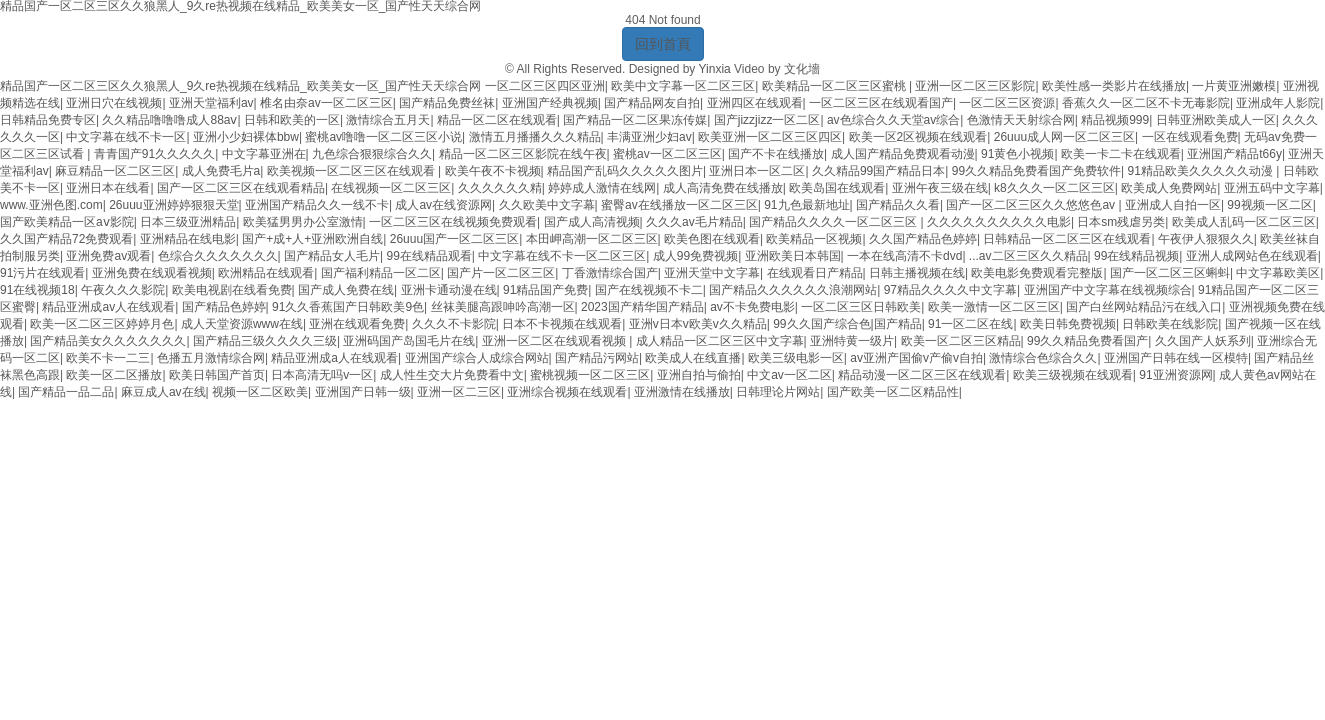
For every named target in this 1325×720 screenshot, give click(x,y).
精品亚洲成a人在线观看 (334, 358)
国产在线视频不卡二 (649, 290)
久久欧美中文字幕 (547, 205)
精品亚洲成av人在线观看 (108, 307)
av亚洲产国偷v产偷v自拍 (916, 358)
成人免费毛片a (221, 171)
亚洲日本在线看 (108, 188)
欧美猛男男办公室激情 (303, 222)
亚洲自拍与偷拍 (699, 375)
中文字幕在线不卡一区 (126, 137)
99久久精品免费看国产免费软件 (1036, 171)
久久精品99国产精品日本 (878, 171)
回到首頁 (663, 44)
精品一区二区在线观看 (497, 120)
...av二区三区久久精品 (1028, 256)
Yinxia (714, 69)
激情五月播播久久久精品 (535, 137)
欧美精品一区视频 (814, 239)
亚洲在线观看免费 (357, 324)
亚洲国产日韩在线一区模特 (1176, 358)
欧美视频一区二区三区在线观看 (352, 171)
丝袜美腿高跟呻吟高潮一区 (503, 307)
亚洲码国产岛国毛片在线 (409, 341)
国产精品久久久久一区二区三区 (834, 222)
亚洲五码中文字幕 (1272, 188)
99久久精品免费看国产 (1087, 341)
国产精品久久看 (898, 205)
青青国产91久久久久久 (154, 154)
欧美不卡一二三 (108, 358)
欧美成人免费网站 (1169, 188)
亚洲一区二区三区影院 (975, 86)
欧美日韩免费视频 (1068, 324)
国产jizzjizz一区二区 (767, 120)
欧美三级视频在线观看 (1073, 375)
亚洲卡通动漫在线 (449, 290)
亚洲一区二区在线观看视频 (555, 341)
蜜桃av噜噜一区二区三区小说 (383, 137)
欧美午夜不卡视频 (493, 171)
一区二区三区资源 (1007, 103)
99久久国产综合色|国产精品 (847, 324)
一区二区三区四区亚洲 (545, 86)
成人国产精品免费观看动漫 (903, 154)
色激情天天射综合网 (1021, 120)
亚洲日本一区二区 (757, 171)
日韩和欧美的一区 (292, 120)
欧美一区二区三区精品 (961, 341)
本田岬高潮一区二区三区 (592, 239)
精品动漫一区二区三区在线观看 (922, 375)
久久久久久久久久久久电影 (999, 222)
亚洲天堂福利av (211, 103)
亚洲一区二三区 (459, 392)
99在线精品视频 (1136, 256)
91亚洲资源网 (1175, 375)
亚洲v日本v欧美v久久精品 (698, 324)
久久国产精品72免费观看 (66, 239)
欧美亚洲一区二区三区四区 (770, 137)
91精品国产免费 (545, 290)
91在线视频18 (37, 290)
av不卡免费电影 (752, 307)
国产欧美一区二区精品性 (893, 392)
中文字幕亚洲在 (264, 154)
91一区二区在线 (970, 324)
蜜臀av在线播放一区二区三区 (679, 205)
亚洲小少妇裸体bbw (246, 137)
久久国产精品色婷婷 (923, 239)
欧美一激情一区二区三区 (994, 307)
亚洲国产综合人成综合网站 (477, 358)
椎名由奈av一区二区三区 (326, 103)
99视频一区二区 (1269, 205)
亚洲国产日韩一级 (363, 392)
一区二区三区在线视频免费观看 (453, 222)
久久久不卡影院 (454, 324)
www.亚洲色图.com (51, 205)
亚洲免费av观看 (108, 256)
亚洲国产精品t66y (1234, 154)
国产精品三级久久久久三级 (265, 341)
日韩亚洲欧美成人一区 (1216, 120)
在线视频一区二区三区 (391, 188)
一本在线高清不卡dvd (904, 256)
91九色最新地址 (806, 205)
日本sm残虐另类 (1121, 222)
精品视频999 (1115, 120)
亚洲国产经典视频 (550, 103)
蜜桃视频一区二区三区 (590, 375)
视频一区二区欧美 (260, 392)
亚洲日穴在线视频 (114, 103)
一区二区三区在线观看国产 (881, 103)
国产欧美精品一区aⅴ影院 (67, 222)
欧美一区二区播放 (114, 375)
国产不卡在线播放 (776, 154)
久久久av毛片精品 (694, 222)
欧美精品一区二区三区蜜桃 (835, 86)
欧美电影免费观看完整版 (1037, 273)
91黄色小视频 (1017, 154)
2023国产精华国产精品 (642, 307)
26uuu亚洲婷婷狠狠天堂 (173, 205)
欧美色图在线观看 (712, 239)
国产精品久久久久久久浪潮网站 (793, 290)
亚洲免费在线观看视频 (152, 273)
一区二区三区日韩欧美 (861, 307)
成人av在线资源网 (443, 205)
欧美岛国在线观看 (837, 188)
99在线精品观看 (429, 256)
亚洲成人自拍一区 (1173, 205)
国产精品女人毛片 (332, 256)
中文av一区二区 (789, 375)
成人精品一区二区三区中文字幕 (720, 341)
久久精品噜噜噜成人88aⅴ (169, 120)
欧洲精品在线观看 (266, 273)
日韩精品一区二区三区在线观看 (1067, 239)
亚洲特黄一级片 (852, 341)
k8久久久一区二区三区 (1054, 188)
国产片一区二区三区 (501, 273)
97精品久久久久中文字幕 (950, 290)
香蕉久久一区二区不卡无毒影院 (1146, 103)
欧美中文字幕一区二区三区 (683, 86)
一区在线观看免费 (1190, 137)
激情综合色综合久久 (1043, 358)
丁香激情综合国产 (610, 273)
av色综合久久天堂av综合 (893, 120)
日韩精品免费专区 (48, 120)
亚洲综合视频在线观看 (567, 392)
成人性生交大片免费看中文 (452, 375)
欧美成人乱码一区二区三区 (1244, 222)
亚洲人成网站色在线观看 (1252, 256)
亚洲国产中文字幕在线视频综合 (1108, 290)
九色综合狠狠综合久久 (372, 154)
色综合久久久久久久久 (218, 256)
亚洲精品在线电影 (188, 239)
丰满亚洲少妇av (649, 137)
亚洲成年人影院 (1278, 103)
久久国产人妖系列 (1203, 341)
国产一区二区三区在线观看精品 (241, 188)
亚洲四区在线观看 (755, 103)
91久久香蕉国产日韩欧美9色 (348, 307)
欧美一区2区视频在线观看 (918, 137)
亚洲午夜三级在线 (940, 188)
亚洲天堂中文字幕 (712, 273)
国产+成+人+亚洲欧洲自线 (312, 239)
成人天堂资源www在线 (242, 324)
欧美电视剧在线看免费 (232, 290)
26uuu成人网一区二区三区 (1064, 137)
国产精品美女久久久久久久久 (108, 341)
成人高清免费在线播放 (723, 188)
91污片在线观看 (42, 273)
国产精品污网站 (597, 358)
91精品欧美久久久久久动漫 (1202, 171)
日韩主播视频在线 (917, 273)
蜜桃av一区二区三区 (667, 154)
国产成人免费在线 (346, 290)
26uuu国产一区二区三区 (454, 239)
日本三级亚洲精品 (188, 222)
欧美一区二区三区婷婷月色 (102, 324)
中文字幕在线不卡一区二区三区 (562, 256)
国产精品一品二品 (66, 392)
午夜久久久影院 (123, 290)
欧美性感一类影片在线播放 (1114, 86)
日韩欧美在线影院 (1170, 324)
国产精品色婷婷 (224, 307)
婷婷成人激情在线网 (602, 188)
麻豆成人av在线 (163, 392)
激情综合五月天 (388, 120)
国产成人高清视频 (592, 222)
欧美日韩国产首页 (217, 375)
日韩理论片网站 (778, 392)
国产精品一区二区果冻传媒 (635, 120)
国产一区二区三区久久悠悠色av (1032, 205)
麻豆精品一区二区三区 (115, 171)
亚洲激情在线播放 (682, 392)
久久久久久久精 (500, 188)
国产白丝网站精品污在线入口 (1144, 307)
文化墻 (802, 69)
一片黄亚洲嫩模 (1234, 86)
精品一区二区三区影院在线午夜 (523, 154)
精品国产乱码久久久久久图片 (625, 171)
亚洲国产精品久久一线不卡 (317, 205)
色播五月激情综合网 (211, 358)
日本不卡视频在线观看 (562, 324)
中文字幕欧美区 (1278, 273)
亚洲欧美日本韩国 (793, 256)
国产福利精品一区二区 (381, 273)
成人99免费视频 (695, 256)
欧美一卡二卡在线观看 (1121, 154)
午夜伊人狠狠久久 (1206, 239)
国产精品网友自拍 (652, 103)
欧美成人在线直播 (693, 358)
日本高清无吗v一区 (322, 375)
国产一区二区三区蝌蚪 (1170, 273)
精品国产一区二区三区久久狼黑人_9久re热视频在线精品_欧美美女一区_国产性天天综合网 (240, 86)
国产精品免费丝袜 (447, 103)
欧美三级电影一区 (796, 358)
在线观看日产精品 (815, 273)
